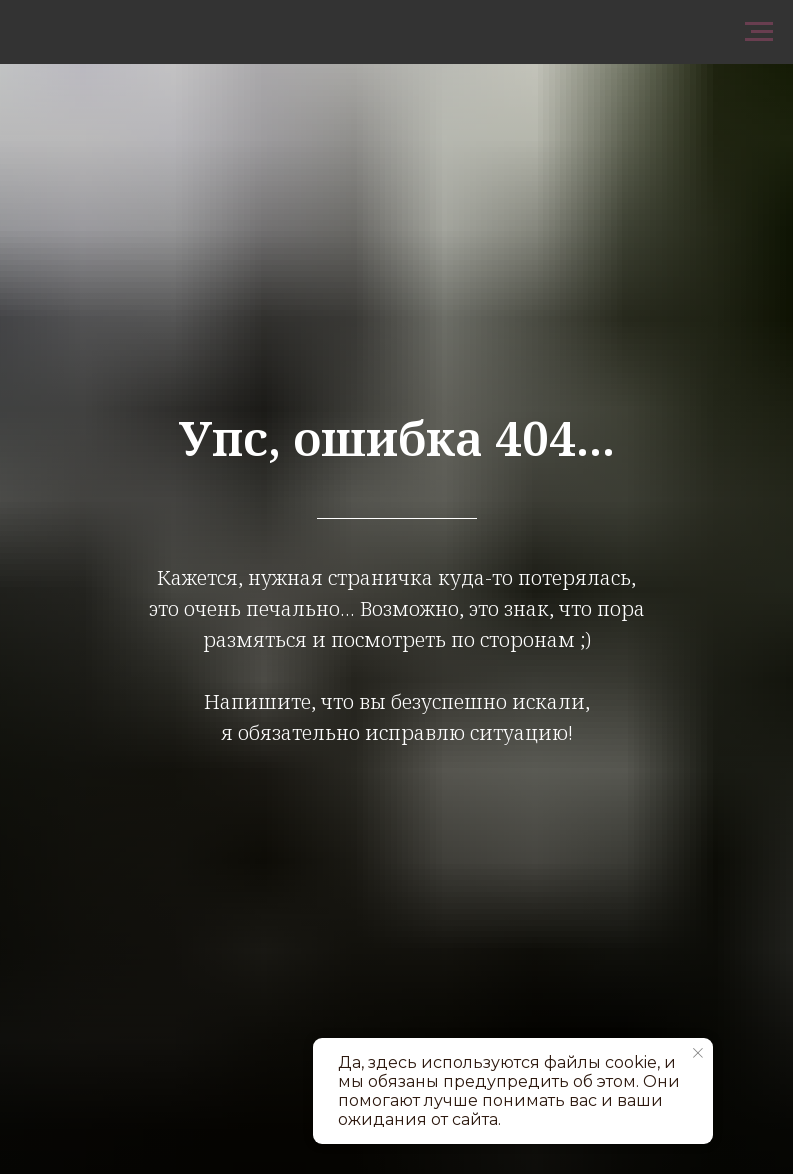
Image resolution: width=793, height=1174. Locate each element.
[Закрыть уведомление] (698, 1053)
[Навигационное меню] (759, 32)
